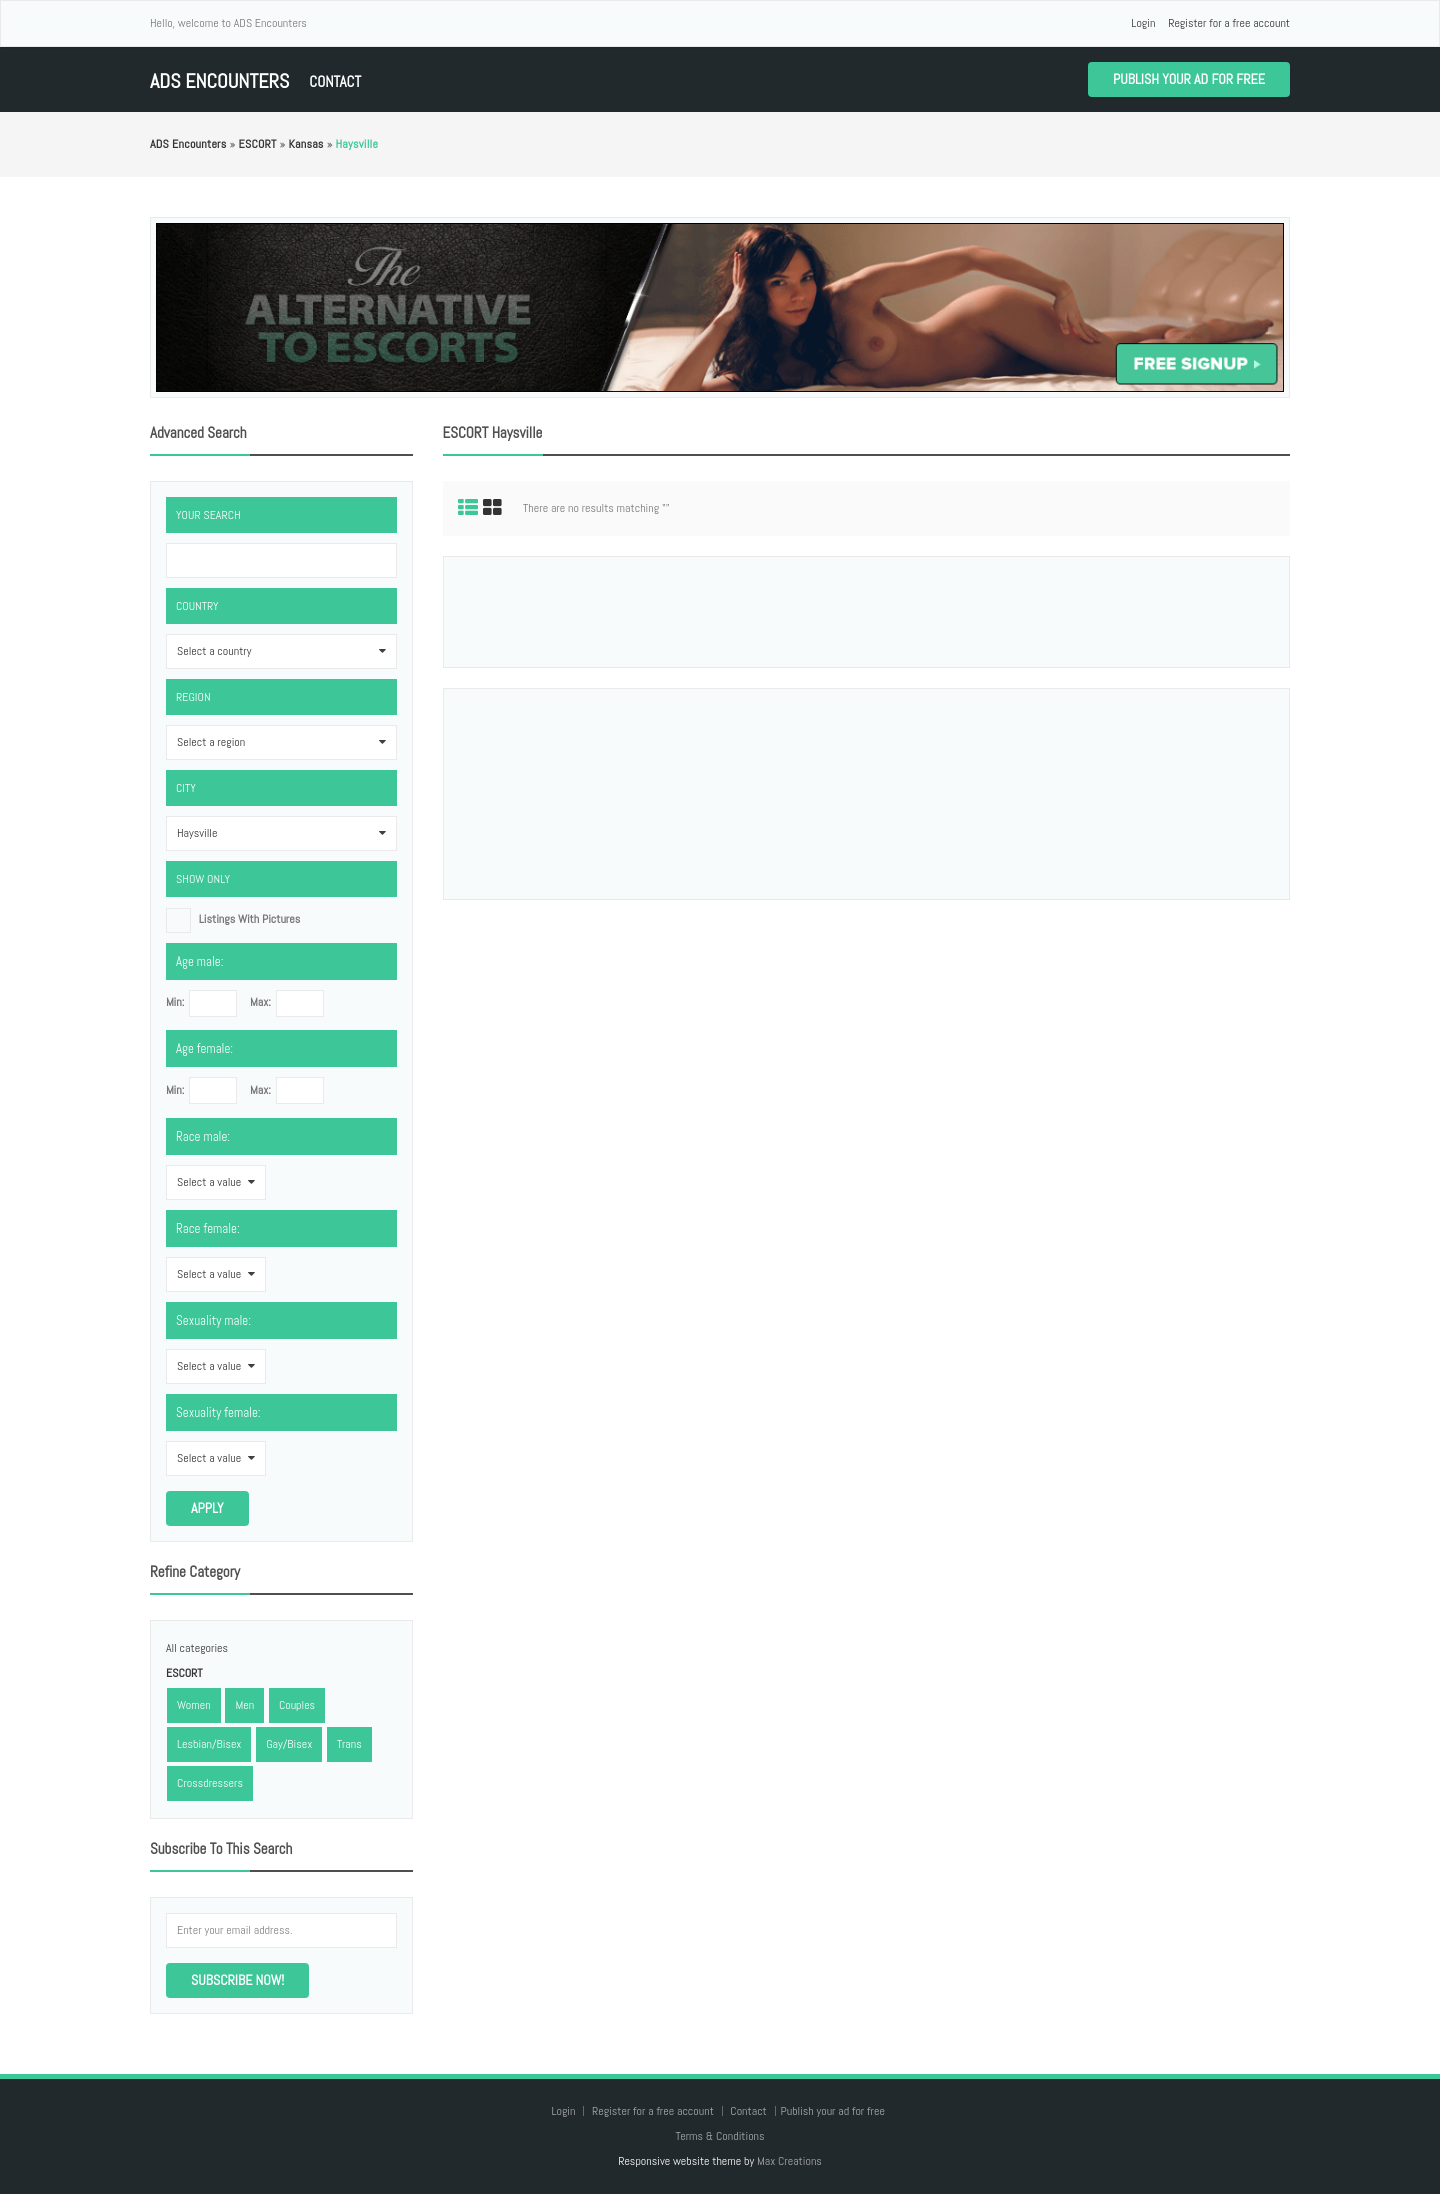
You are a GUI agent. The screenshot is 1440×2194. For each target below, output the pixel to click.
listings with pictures (250, 919)
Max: (260, 1002)
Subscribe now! (237, 1980)
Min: (175, 1002)
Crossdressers (210, 1783)
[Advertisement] (866, 612)
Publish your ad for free (1189, 79)
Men (244, 1705)
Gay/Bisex (289, 1744)
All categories (197, 1648)
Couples (297, 1705)
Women (194, 1705)
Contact (335, 81)
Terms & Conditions (719, 2136)
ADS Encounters (219, 81)
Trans (349, 1744)
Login (1143, 23)
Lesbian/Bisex (209, 1744)
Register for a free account (1229, 23)
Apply (207, 1508)
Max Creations (789, 2161)
